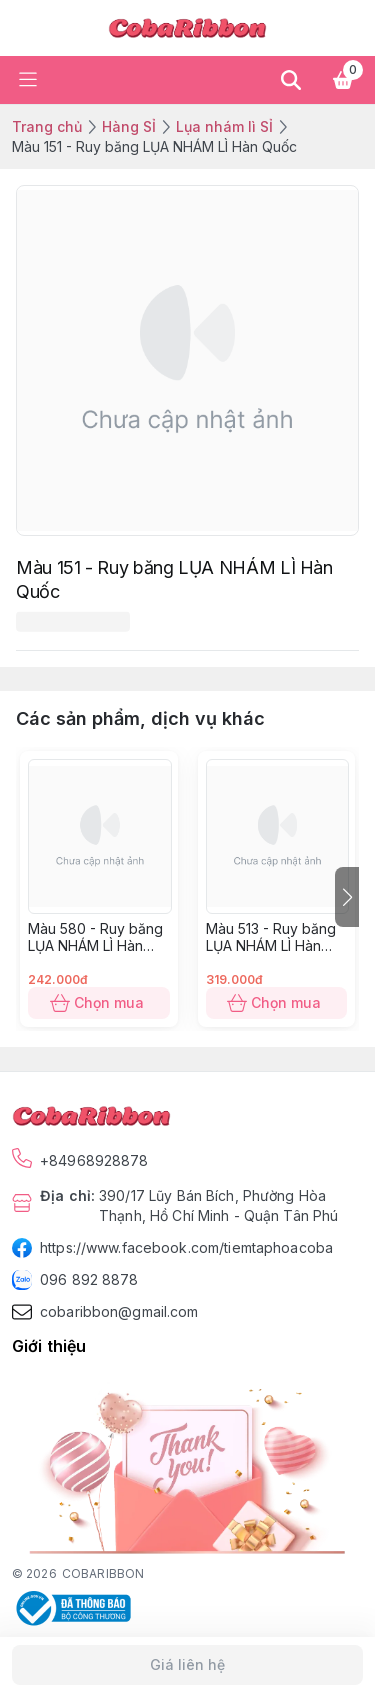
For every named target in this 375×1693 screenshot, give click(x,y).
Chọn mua (99, 1003)
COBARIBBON (103, 1573)
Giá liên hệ (187, 1665)
